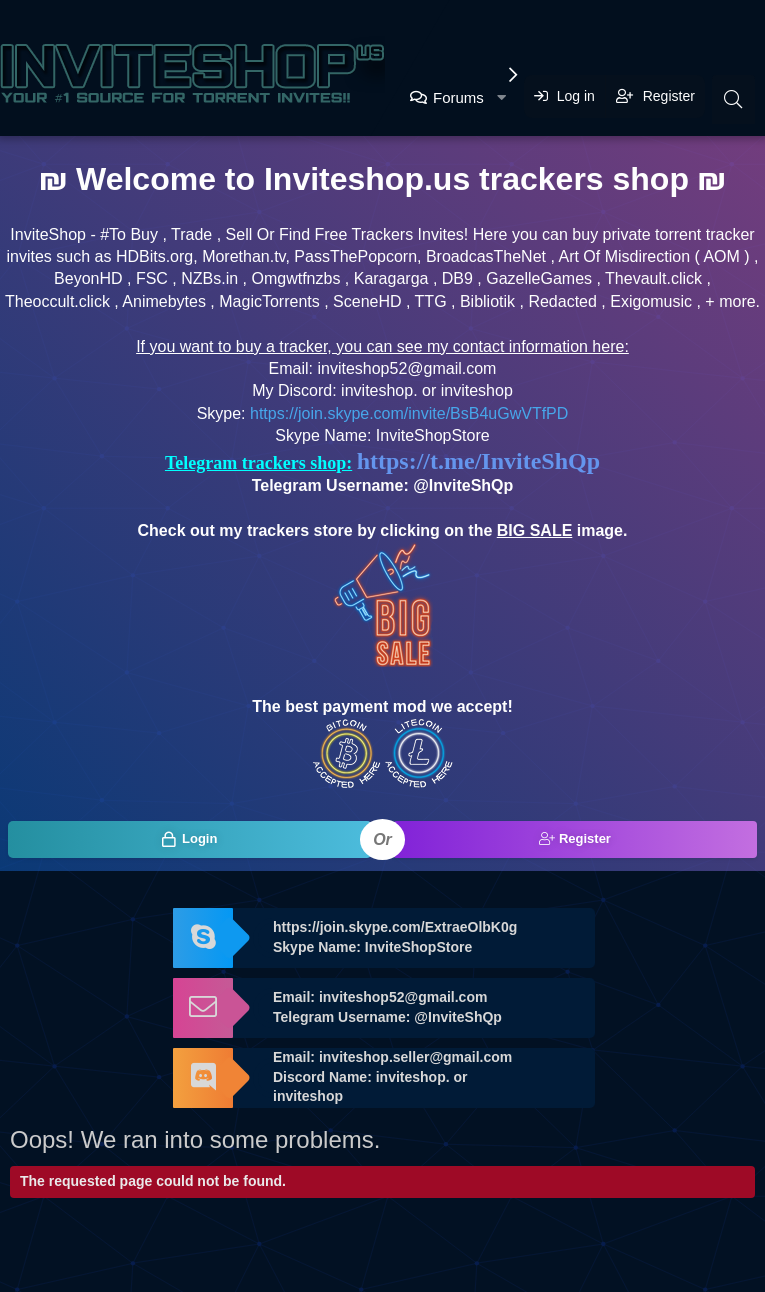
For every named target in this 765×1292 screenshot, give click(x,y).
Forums (458, 97)
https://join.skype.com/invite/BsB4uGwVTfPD (409, 413)
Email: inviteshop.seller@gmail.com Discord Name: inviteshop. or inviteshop (392, 1076)
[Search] (733, 99)
